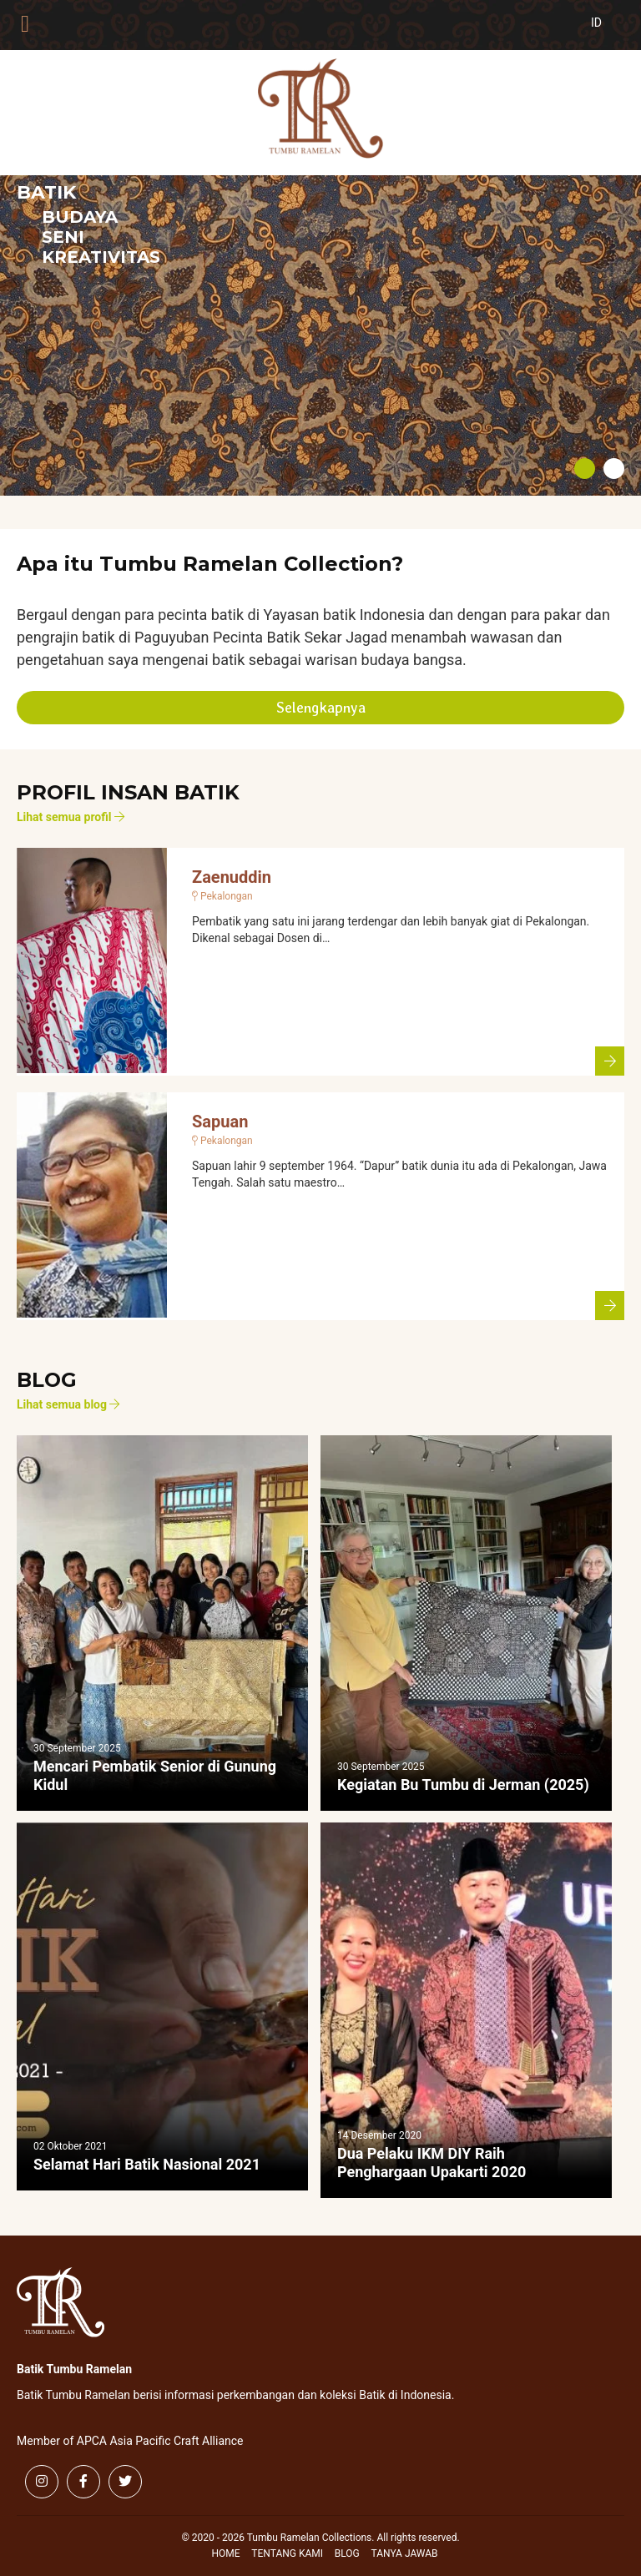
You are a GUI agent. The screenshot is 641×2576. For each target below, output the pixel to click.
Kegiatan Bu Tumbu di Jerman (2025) (463, 1784)
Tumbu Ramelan (320, 108)
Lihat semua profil (70, 817)
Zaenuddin (231, 877)
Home (225, 2553)
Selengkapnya (321, 707)
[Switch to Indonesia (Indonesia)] (609, 32)
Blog (347, 2553)
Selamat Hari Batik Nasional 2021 (146, 2164)
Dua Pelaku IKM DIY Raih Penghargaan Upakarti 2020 (431, 2162)
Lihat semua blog (68, 1404)
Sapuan (220, 1122)
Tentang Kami (287, 2553)
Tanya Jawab (404, 2553)
